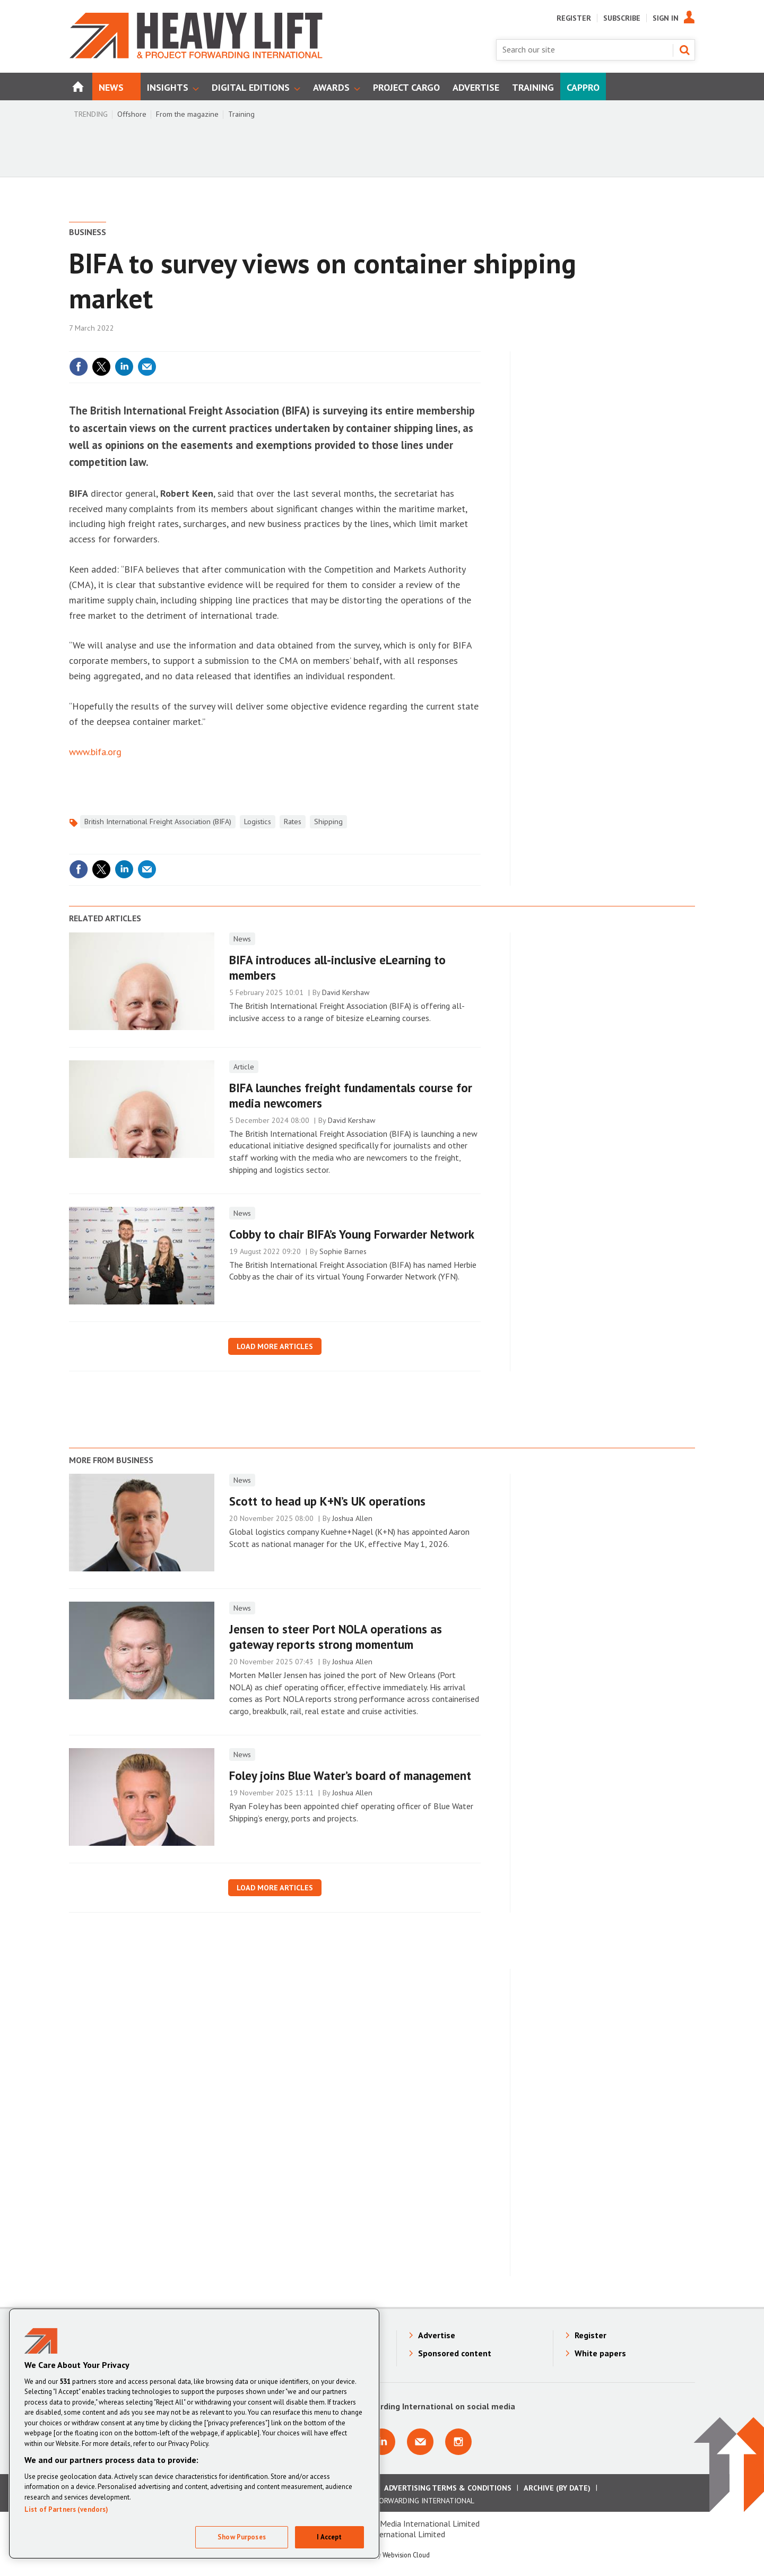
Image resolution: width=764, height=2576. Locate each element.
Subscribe (621, 18)
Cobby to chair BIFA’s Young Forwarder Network (351, 1234)
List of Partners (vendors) (66, 2509)
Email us (420, 2442)
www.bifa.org (95, 752)
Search (684, 49)
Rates (292, 821)
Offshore (131, 114)
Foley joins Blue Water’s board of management (350, 1775)
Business (87, 232)
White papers (600, 2353)
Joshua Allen (352, 1518)
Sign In (666, 18)
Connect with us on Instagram (458, 2442)
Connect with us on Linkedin (382, 2442)
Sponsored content (454, 2353)
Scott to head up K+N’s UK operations (327, 1501)
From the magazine (187, 114)
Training (241, 114)
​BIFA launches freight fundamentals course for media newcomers (350, 1095)
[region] (194, 2433)
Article (243, 1066)
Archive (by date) (557, 2488)
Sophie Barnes (343, 1251)
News (242, 939)
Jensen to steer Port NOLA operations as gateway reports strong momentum (335, 1636)
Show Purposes (242, 2537)
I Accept (329, 2537)
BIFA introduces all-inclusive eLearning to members (337, 967)
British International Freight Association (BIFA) (157, 821)
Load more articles (275, 1346)
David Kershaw (345, 992)
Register (574, 18)
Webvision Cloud (406, 2555)
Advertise (436, 2335)
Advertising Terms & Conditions (447, 2488)
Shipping (328, 821)
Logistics (257, 821)
